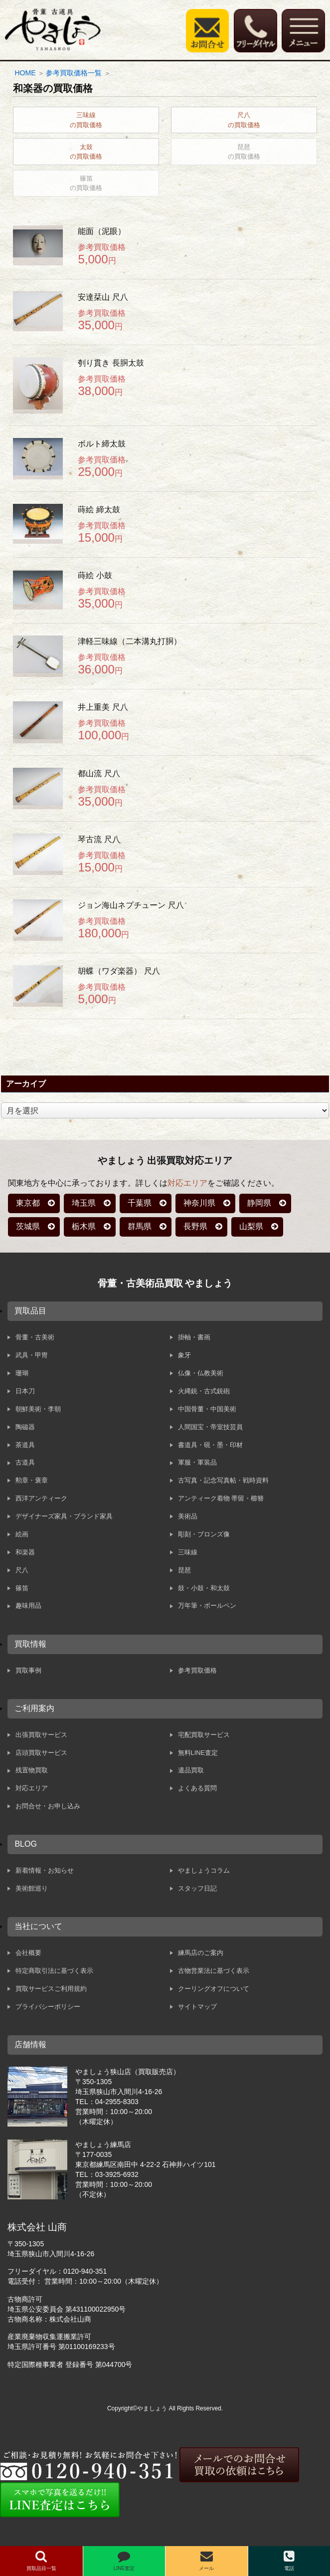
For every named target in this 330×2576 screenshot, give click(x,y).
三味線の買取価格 (86, 119)
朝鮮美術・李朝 (38, 1409)
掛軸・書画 (194, 1337)
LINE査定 (124, 2560)
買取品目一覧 (41, 2560)
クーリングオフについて (213, 1988)
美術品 (187, 1516)
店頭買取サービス (41, 1752)
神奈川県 (199, 1203)
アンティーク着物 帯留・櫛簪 (221, 1498)
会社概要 (28, 1952)
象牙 (184, 1355)
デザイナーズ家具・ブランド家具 (64, 1516)
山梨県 (251, 1226)
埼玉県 (84, 1203)
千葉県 (140, 1203)
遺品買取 (191, 1770)
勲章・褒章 (31, 1480)
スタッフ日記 (197, 1888)
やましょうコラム (204, 1870)
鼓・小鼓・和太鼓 (204, 1588)
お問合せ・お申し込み (47, 1806)
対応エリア (187, 1183)
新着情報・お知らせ (44, 1870)
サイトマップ (197, 2006)
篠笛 (21, 1588)
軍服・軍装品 (197, 1462)
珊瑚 (21, 1373)
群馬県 (140, 1226)
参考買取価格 (197, 1670)
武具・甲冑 (31, 1355)
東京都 (28, 1203)
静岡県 (259, 1203)
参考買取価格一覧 (74, 73)
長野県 (195, 1226)
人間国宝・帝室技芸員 (210, 1427)
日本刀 (25, 1391)
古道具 (25, 1462)
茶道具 (25, 1445)
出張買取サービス (41, 1734)
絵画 (21, 1534)
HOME (24, 73)
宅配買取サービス (204, 1734)
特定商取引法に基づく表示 (54, 1970)
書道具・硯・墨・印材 (210, 1445)
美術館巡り (31, 1888)
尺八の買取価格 (244, 119)
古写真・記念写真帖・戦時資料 (223, 1480)
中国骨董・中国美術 (207, 1409)
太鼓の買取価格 (86, 151)
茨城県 (28, 1226)
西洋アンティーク (41, 1498)
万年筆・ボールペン (207, 1605)
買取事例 (28, 1670)
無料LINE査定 (198, 1752)
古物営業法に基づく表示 (213, 1970)
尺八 (21, 1570)
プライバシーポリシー (47, 2006)
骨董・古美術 (34, 1337)
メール (206, 2560)
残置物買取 (31, 1770)
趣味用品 (28, 1605)
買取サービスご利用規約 (51, 1988)
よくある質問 (197, 1788)
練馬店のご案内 (200, 1952)
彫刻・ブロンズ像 (204, 1534)
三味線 (187, 1552)
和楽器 (25, 1552)
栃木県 (84, 1226)
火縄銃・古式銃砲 (204, 1391)
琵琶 (184, 1570)
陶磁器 (25, 1427)
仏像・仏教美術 (200, 1373)
